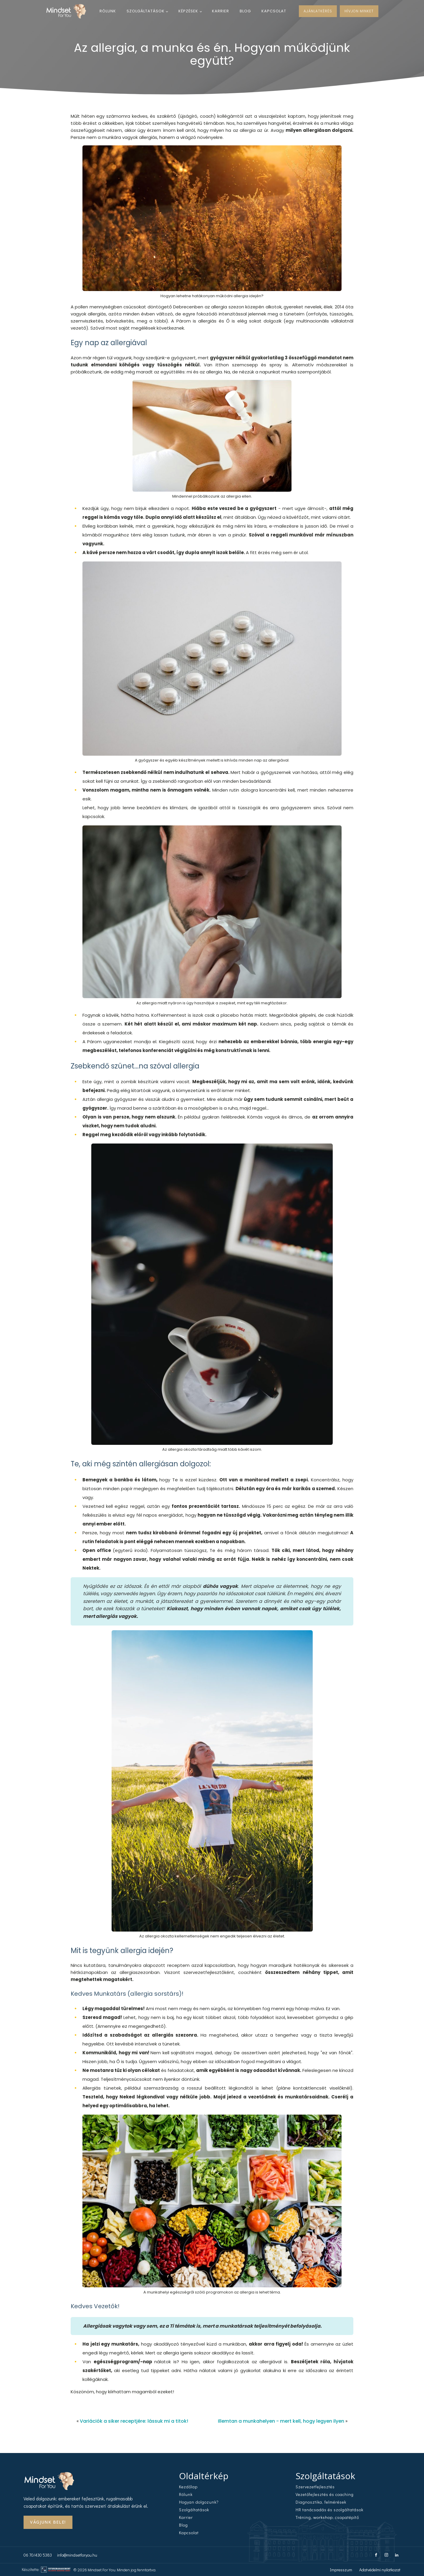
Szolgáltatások (146, 11)
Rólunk (108, 11)
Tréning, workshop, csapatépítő (327, 2517)
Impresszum (341, 2569)
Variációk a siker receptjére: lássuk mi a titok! (134, 2421)
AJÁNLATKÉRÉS (318, 11)
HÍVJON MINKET (359, 11)
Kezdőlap (188, 2487)
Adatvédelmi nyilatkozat (379, 2569)
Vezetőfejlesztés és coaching (325, 2494)
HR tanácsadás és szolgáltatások (329, 2510)
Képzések (188, 11)
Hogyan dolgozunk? (199, 2502)
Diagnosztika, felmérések (321, 2502)
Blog (245, 11)
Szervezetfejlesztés (315, 2487)
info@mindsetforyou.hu (77, 2555)
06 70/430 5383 (38, 2555)
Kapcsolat (273, 11)
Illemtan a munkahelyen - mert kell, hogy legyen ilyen (281, 2421)
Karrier (220, 11)
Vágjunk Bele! (48, 2522)
